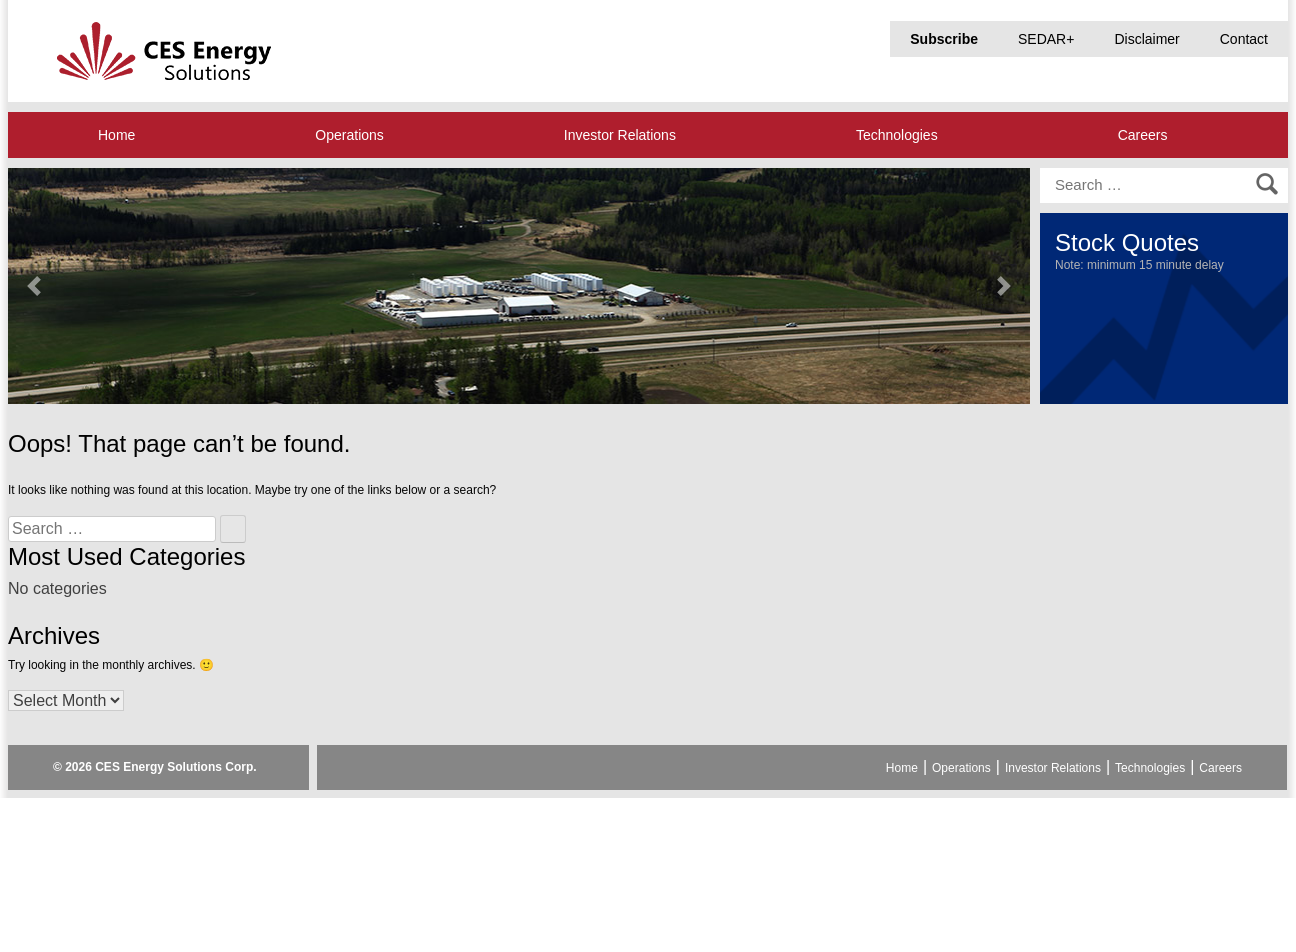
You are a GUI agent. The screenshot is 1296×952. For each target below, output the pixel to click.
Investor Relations (620, 135)
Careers (1143, 135)
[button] (33, 286)
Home (116, 135)
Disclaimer (1146, 39)
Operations (349, 135)
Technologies (897, 135)
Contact (1244, 39)
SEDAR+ (1046, 39)
